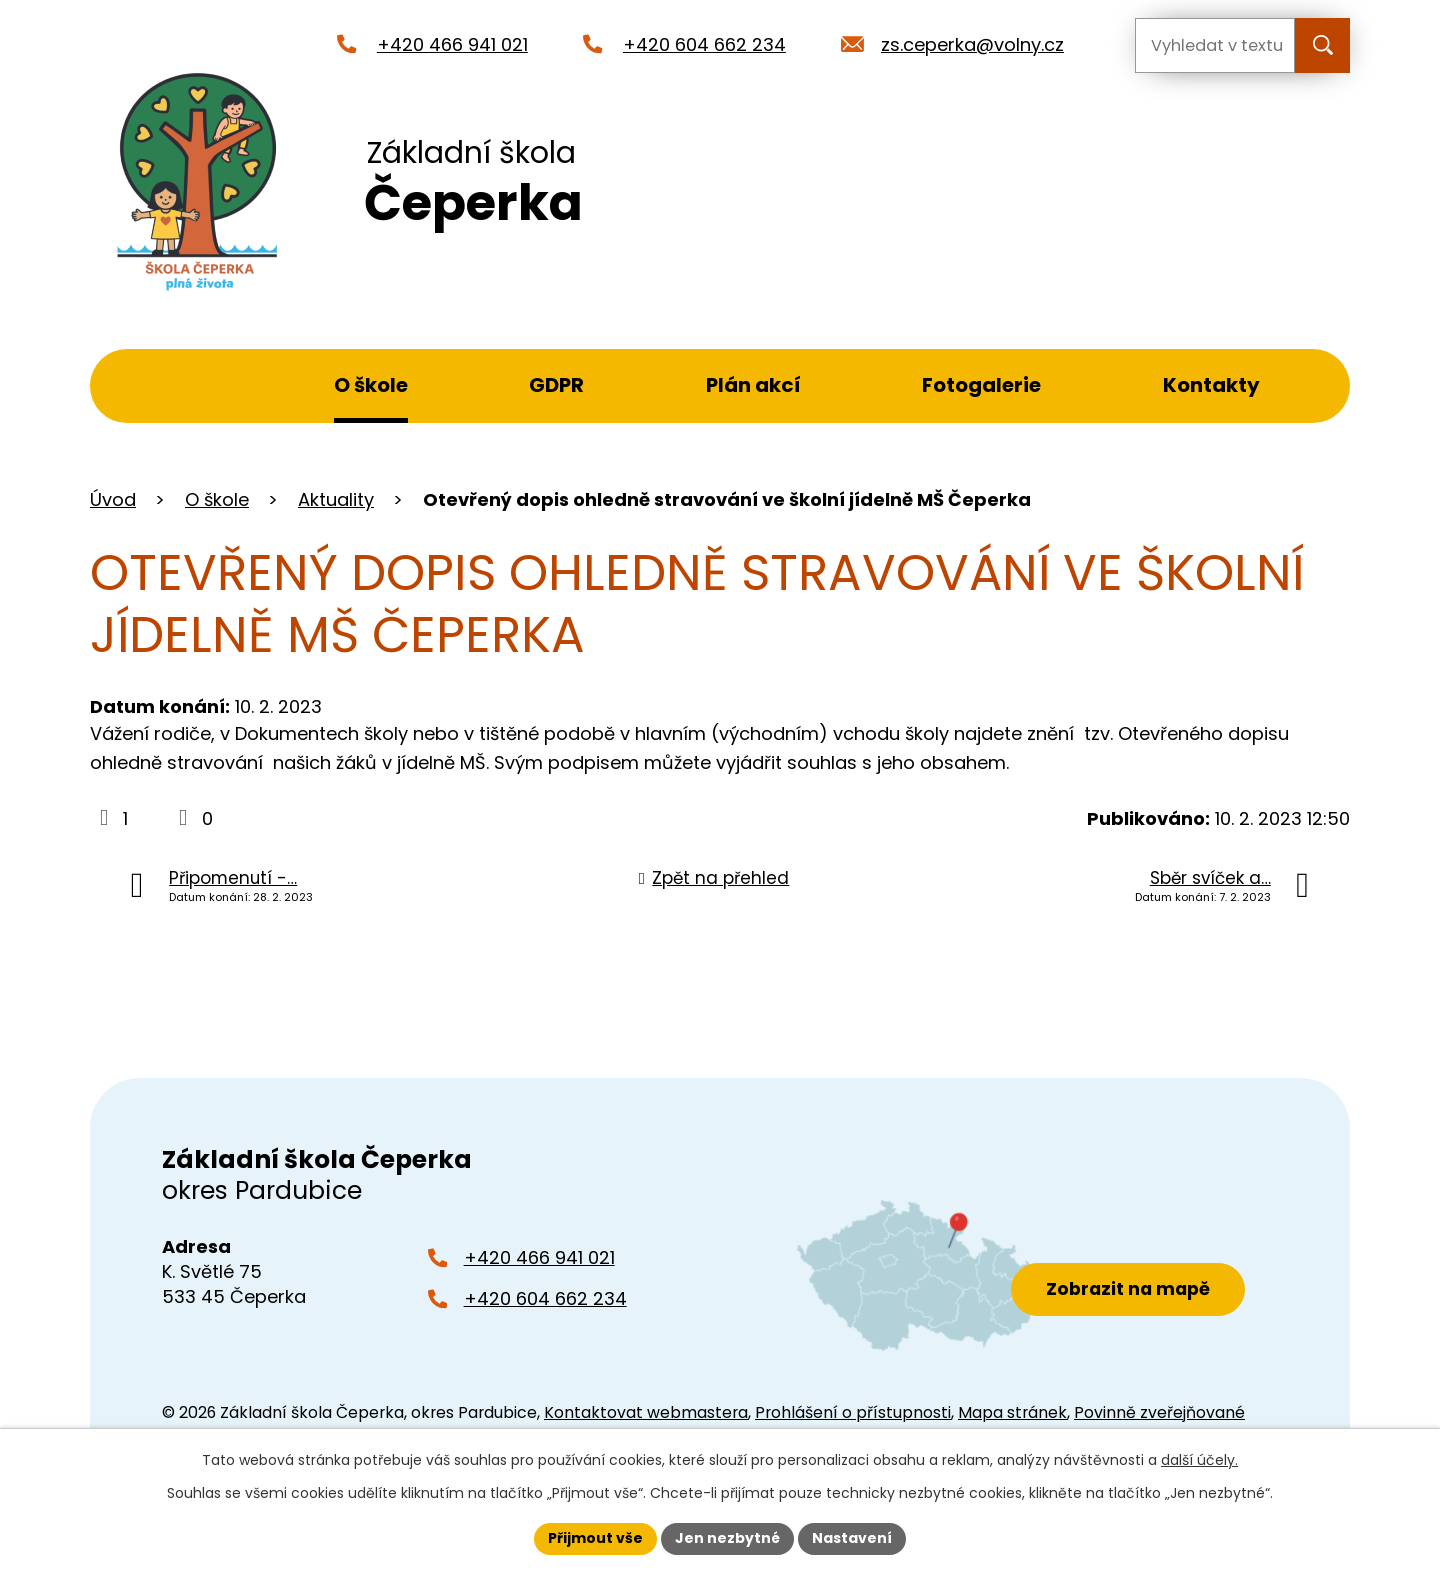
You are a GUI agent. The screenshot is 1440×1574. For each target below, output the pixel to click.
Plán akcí (753, 385)
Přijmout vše (595, 1538)
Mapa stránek (1012, 1412)
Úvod (196, 386)
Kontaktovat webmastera (646, 1412)
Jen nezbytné (727, 1538)
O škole (371, 385)
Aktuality (336, 499)
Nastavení (852, 1538)
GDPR (556, 385)
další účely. (1199, 1460)
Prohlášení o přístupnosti (853, 1412)
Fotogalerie (981, 385)
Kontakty (1211, 385)
